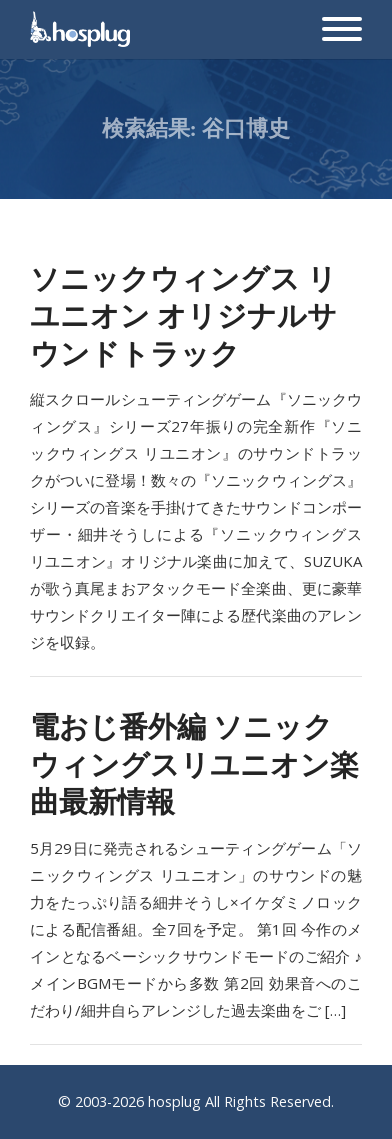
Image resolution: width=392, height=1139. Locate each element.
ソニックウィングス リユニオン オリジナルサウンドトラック (183, 315)
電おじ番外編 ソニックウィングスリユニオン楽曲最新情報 (194, 763)
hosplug (174, 1101)
